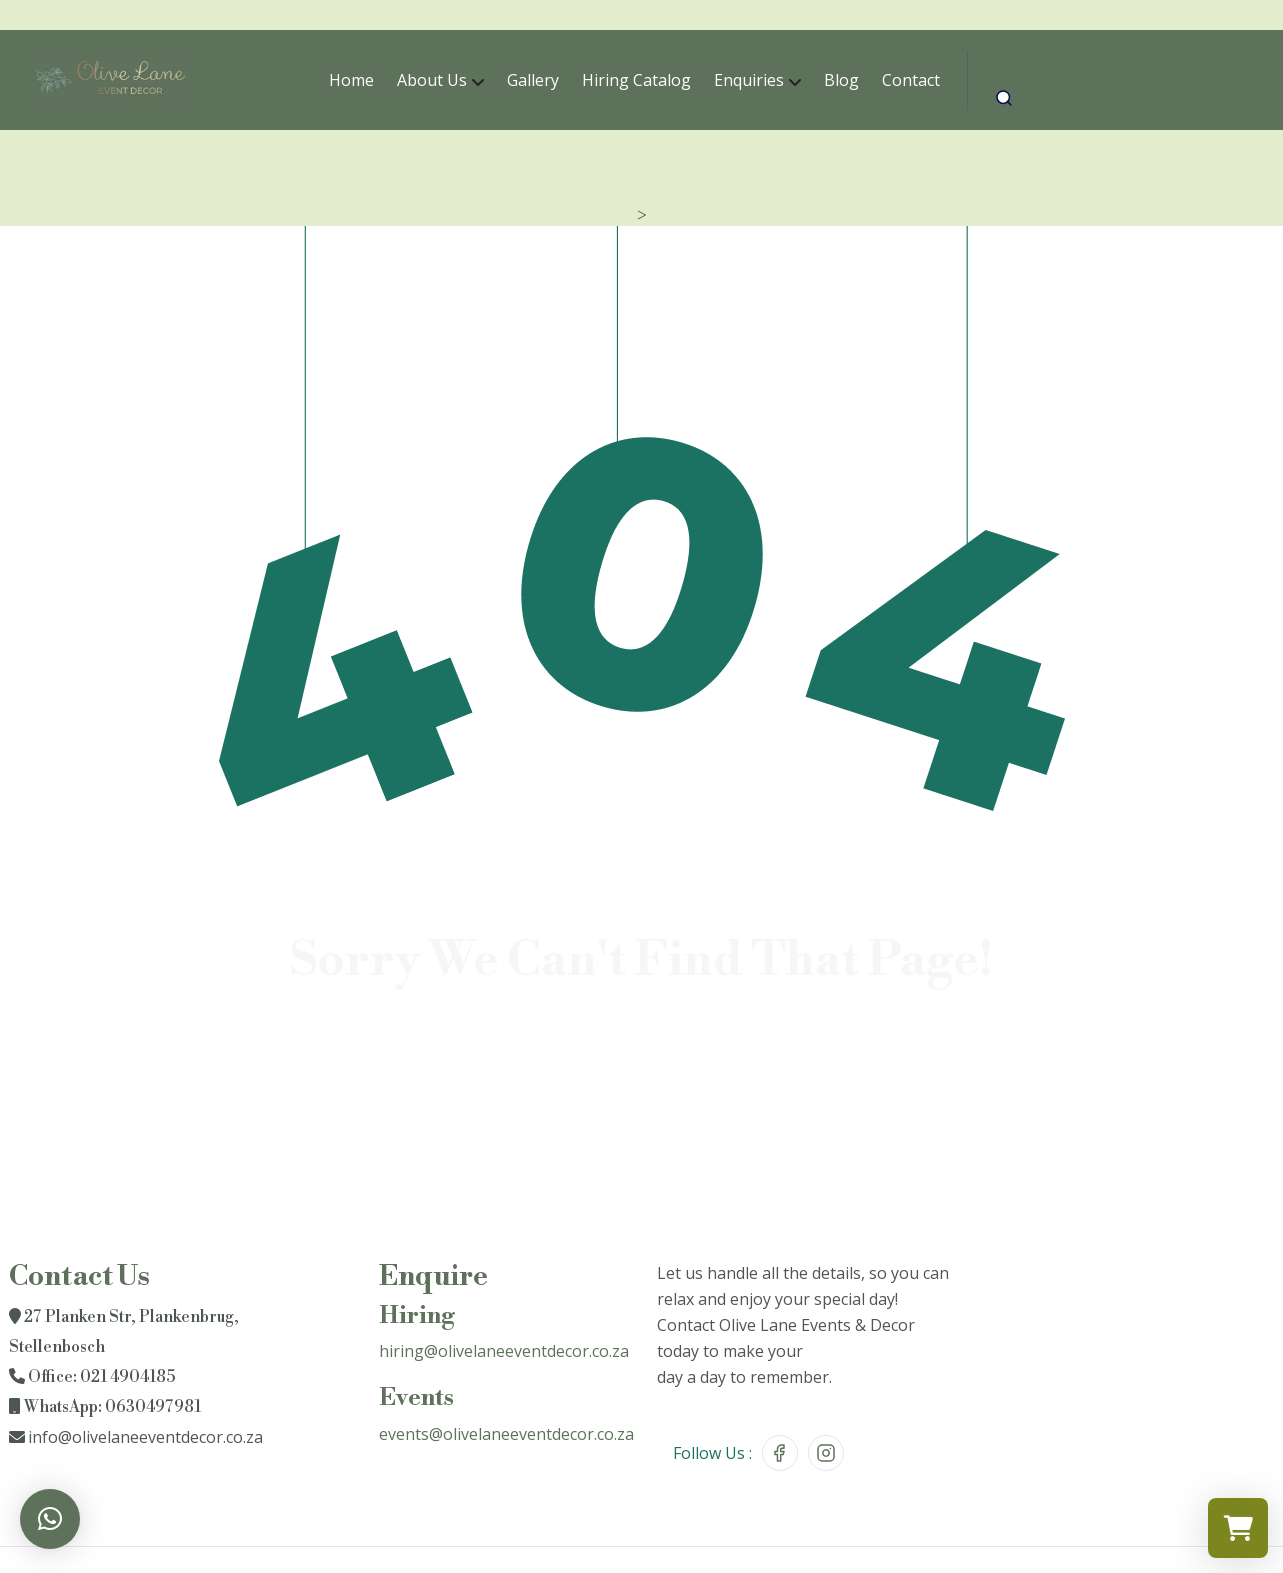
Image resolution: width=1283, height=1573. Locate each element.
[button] (50, 1519)
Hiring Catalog (636, 80)
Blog (841, 80)
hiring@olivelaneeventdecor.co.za (504, 1351)
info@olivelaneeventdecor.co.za (145, 1437)
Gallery (533, 80)
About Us (432, 80)
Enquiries (749, 80)
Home (351, 80)
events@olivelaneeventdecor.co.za (506, 1434)
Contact (911, 80)
